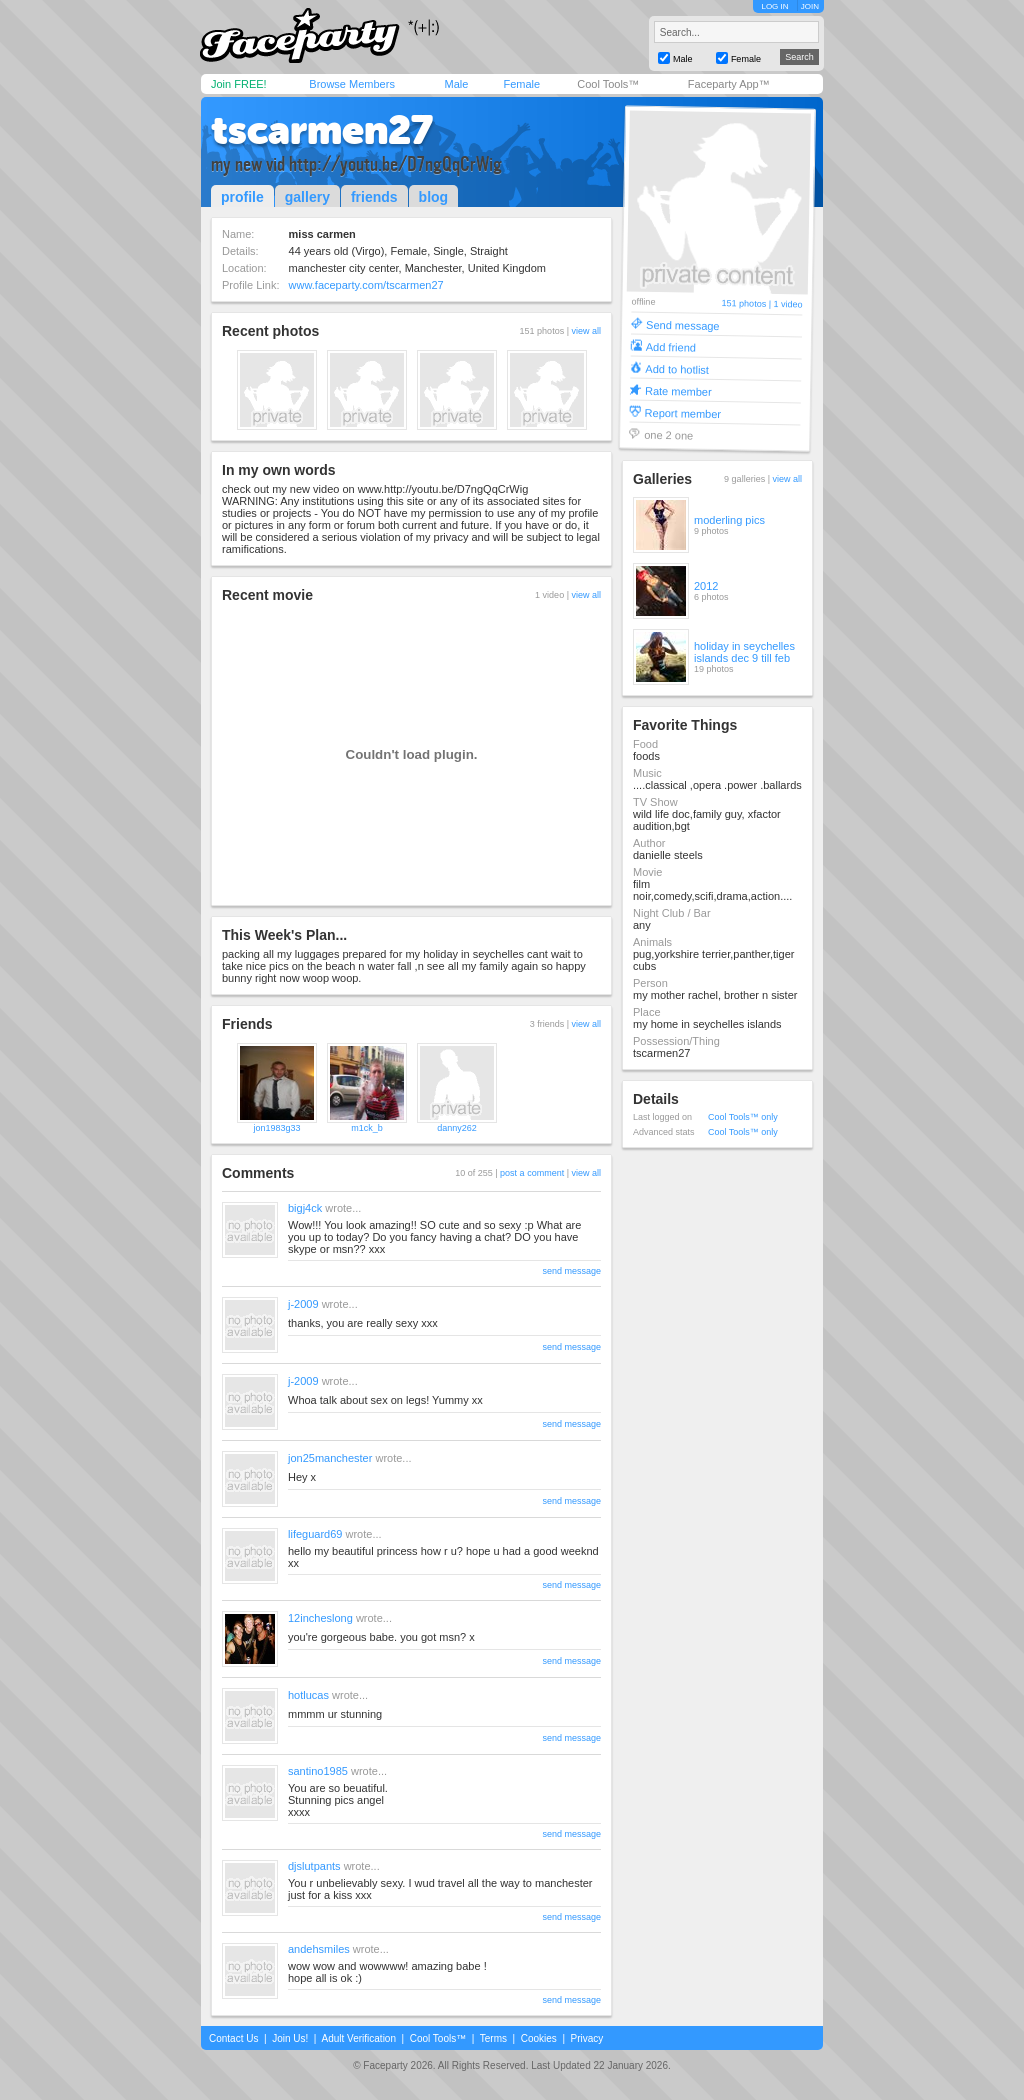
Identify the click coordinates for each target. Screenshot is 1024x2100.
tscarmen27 (322, 130)
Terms (493, 2038)
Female (521, 84)
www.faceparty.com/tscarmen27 (366, 285)
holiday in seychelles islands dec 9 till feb (744, 652)
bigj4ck (305, 1208)
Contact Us (233, 2038)
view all (586, 331)
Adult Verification (358, 2038)
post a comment (532, 1173)
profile (242, 197)
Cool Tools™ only (743, 1117)
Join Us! (290, 2038)
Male (456, 84)
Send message (683, 324)
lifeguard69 (315, 1534)
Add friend (671, 346)
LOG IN (774, 6)
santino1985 (318, 1771)
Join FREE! (239, 84)
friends (374, 197)
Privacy (587, 2038)
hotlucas (308, 1695)
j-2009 (303, 1304)
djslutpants (314, 1866)
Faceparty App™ (729, 84)
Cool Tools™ (608, 84)
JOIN (810, 6)
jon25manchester (330, 1458)
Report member (683, 412)
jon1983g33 (276, 1128)
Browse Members (352, 84)
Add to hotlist (677, 368)
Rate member (678, 390)
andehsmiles (319, 1949)
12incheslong (320, 1618)
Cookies (539, 2038)
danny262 (457, 1128)
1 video (787, 304)
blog (434, 197)
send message (571, 1271)
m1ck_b (367, 1128)
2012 (706, 586)
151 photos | (748, 303)
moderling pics (729, 520)
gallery (307, 197)
